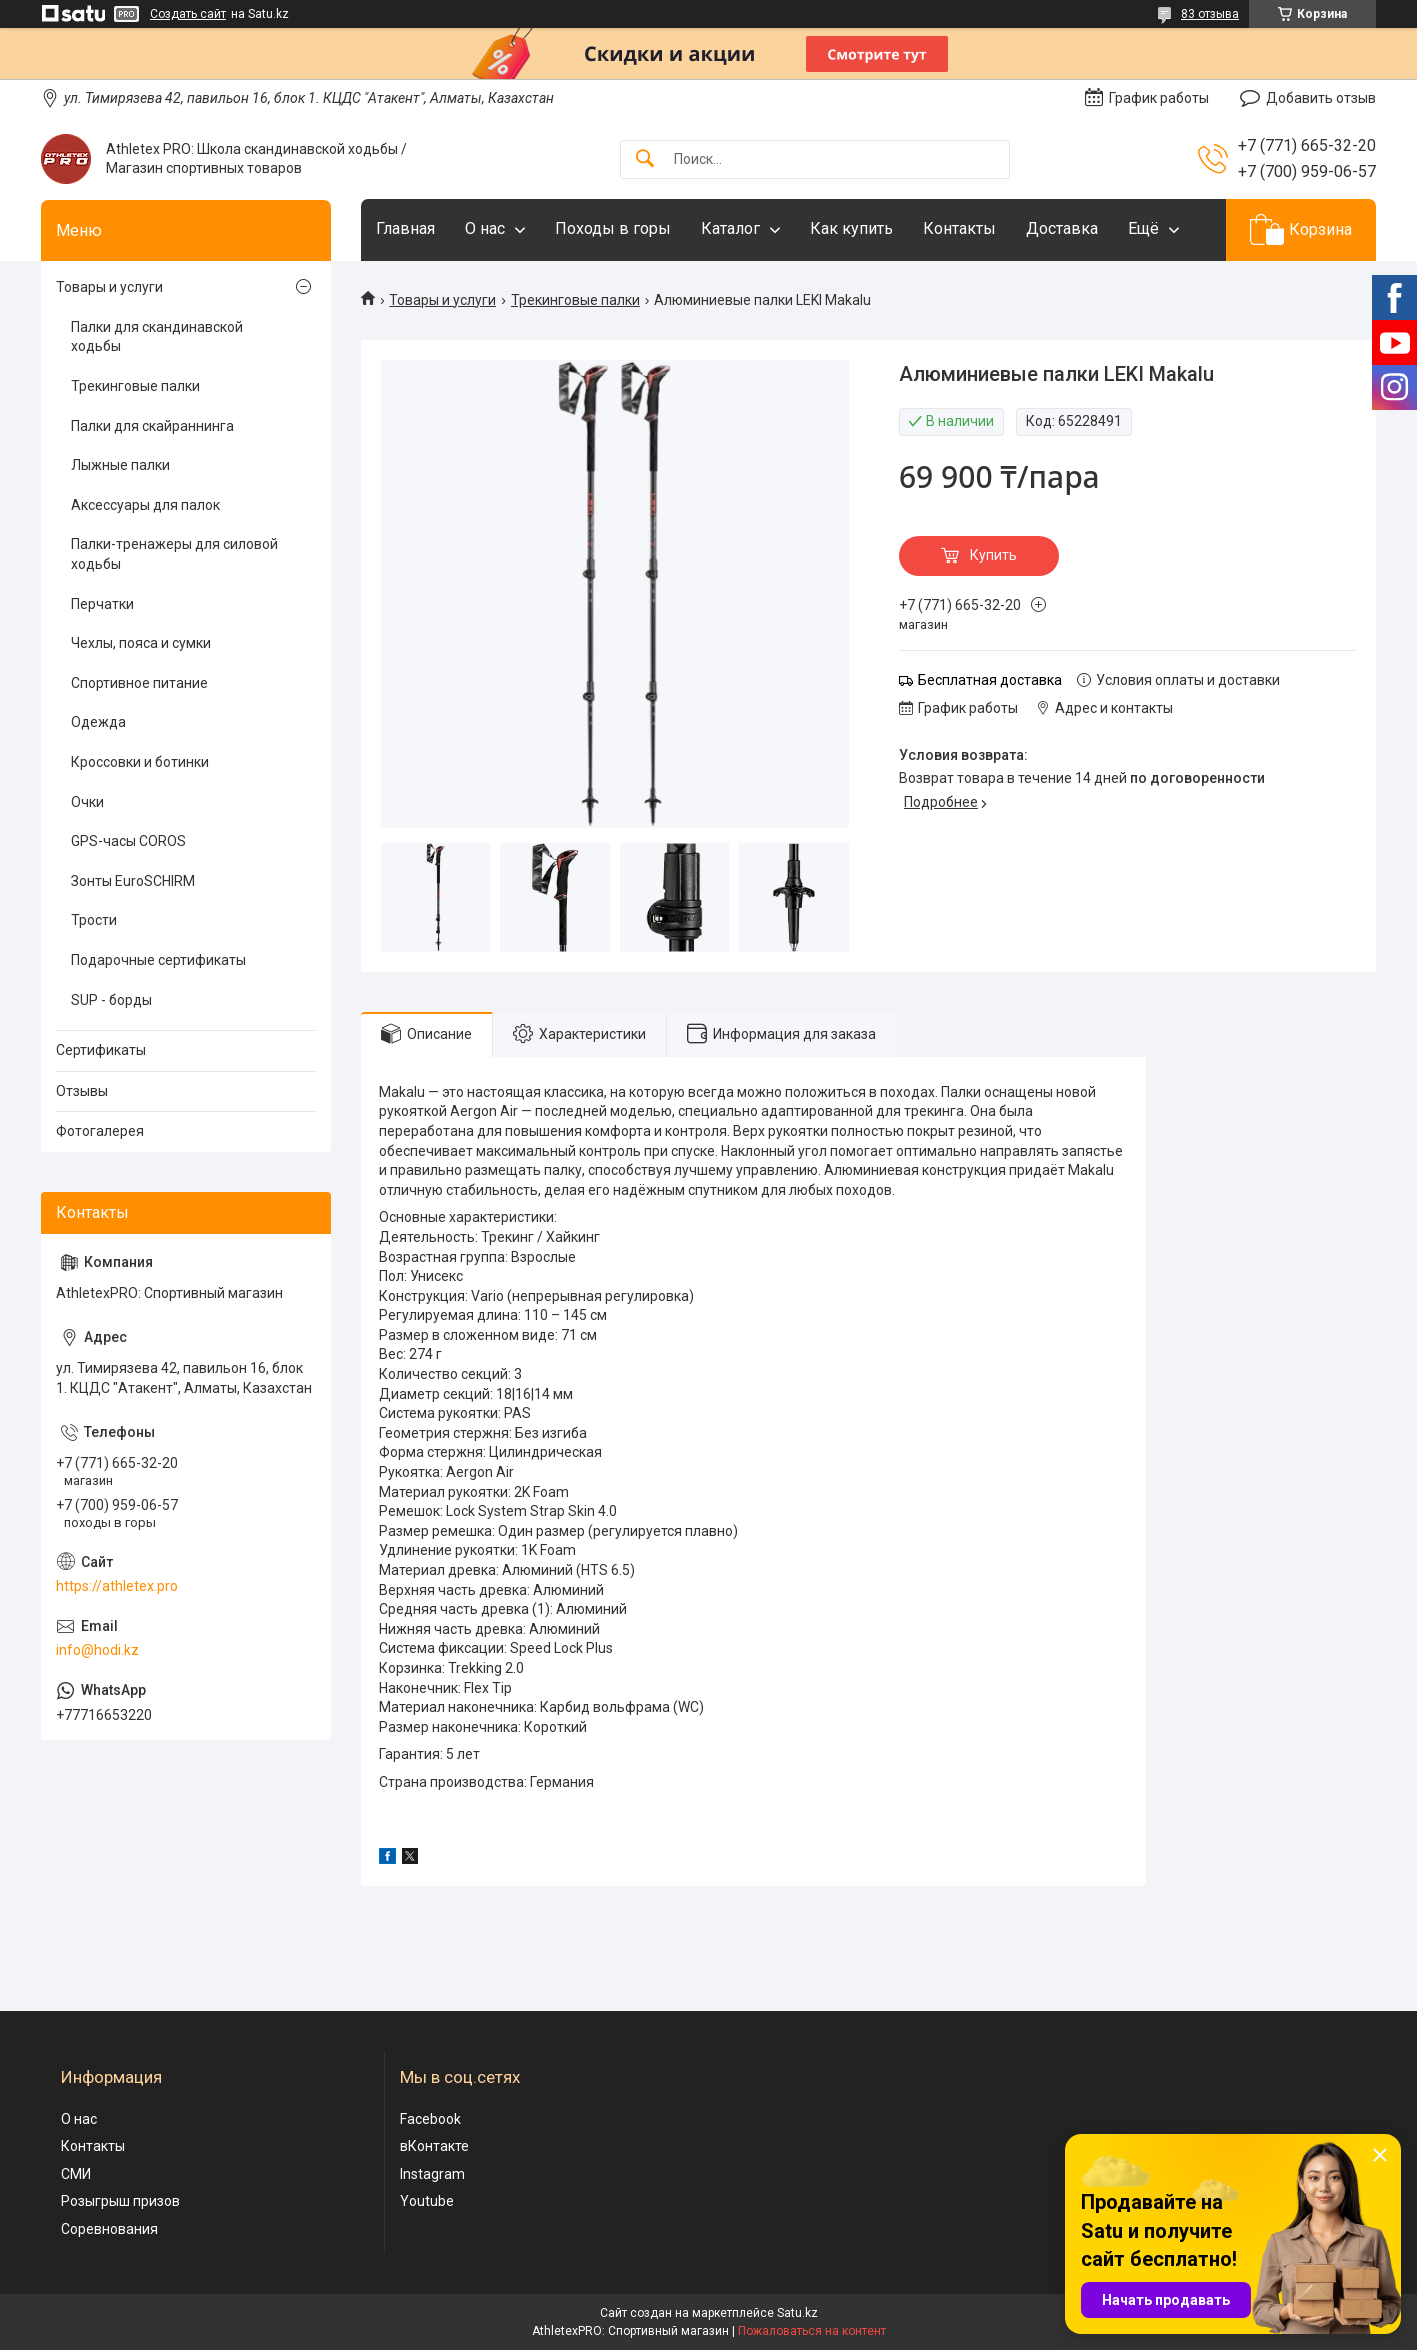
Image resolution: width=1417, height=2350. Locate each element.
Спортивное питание (139, 683)
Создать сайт (188, 14)
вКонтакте (434, 2146)
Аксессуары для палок (145, 505)
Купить (993, 555)
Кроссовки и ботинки (140, 762)
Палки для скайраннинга (152, 426)
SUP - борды (111, 1000)
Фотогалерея (100, 1131)
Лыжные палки (120, 465)
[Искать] (645, 159)
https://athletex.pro (117, 1586)
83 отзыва (1210, 14)
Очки (87, 802)
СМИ (76, 2174)
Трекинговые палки (575, 300)
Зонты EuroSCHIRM (133, 881)
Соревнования (109, 2229)
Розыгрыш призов (120, 2201)
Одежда (98, 722)
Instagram (432, 2174)
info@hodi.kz (97, 1650)
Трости (94, 920)
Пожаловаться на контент (812, 2331)
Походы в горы (613, 228)
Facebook (430, 2119)
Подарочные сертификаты (158, 960)
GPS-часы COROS (128, 841)
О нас (485, 228)
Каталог (730, 228)
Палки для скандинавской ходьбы (157, 337)
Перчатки (102, 604)
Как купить (851, 228)
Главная (405, 228)
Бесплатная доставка (990, 680)
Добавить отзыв (1321, 98)
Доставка (1062, 228)
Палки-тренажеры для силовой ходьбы (174, 554)
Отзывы (82, 1091)
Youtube (427, 2201)
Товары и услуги (442, 300)
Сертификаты (101, 1050)
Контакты (959, 228)
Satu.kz (797, 2313)
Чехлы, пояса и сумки (141, 643)
